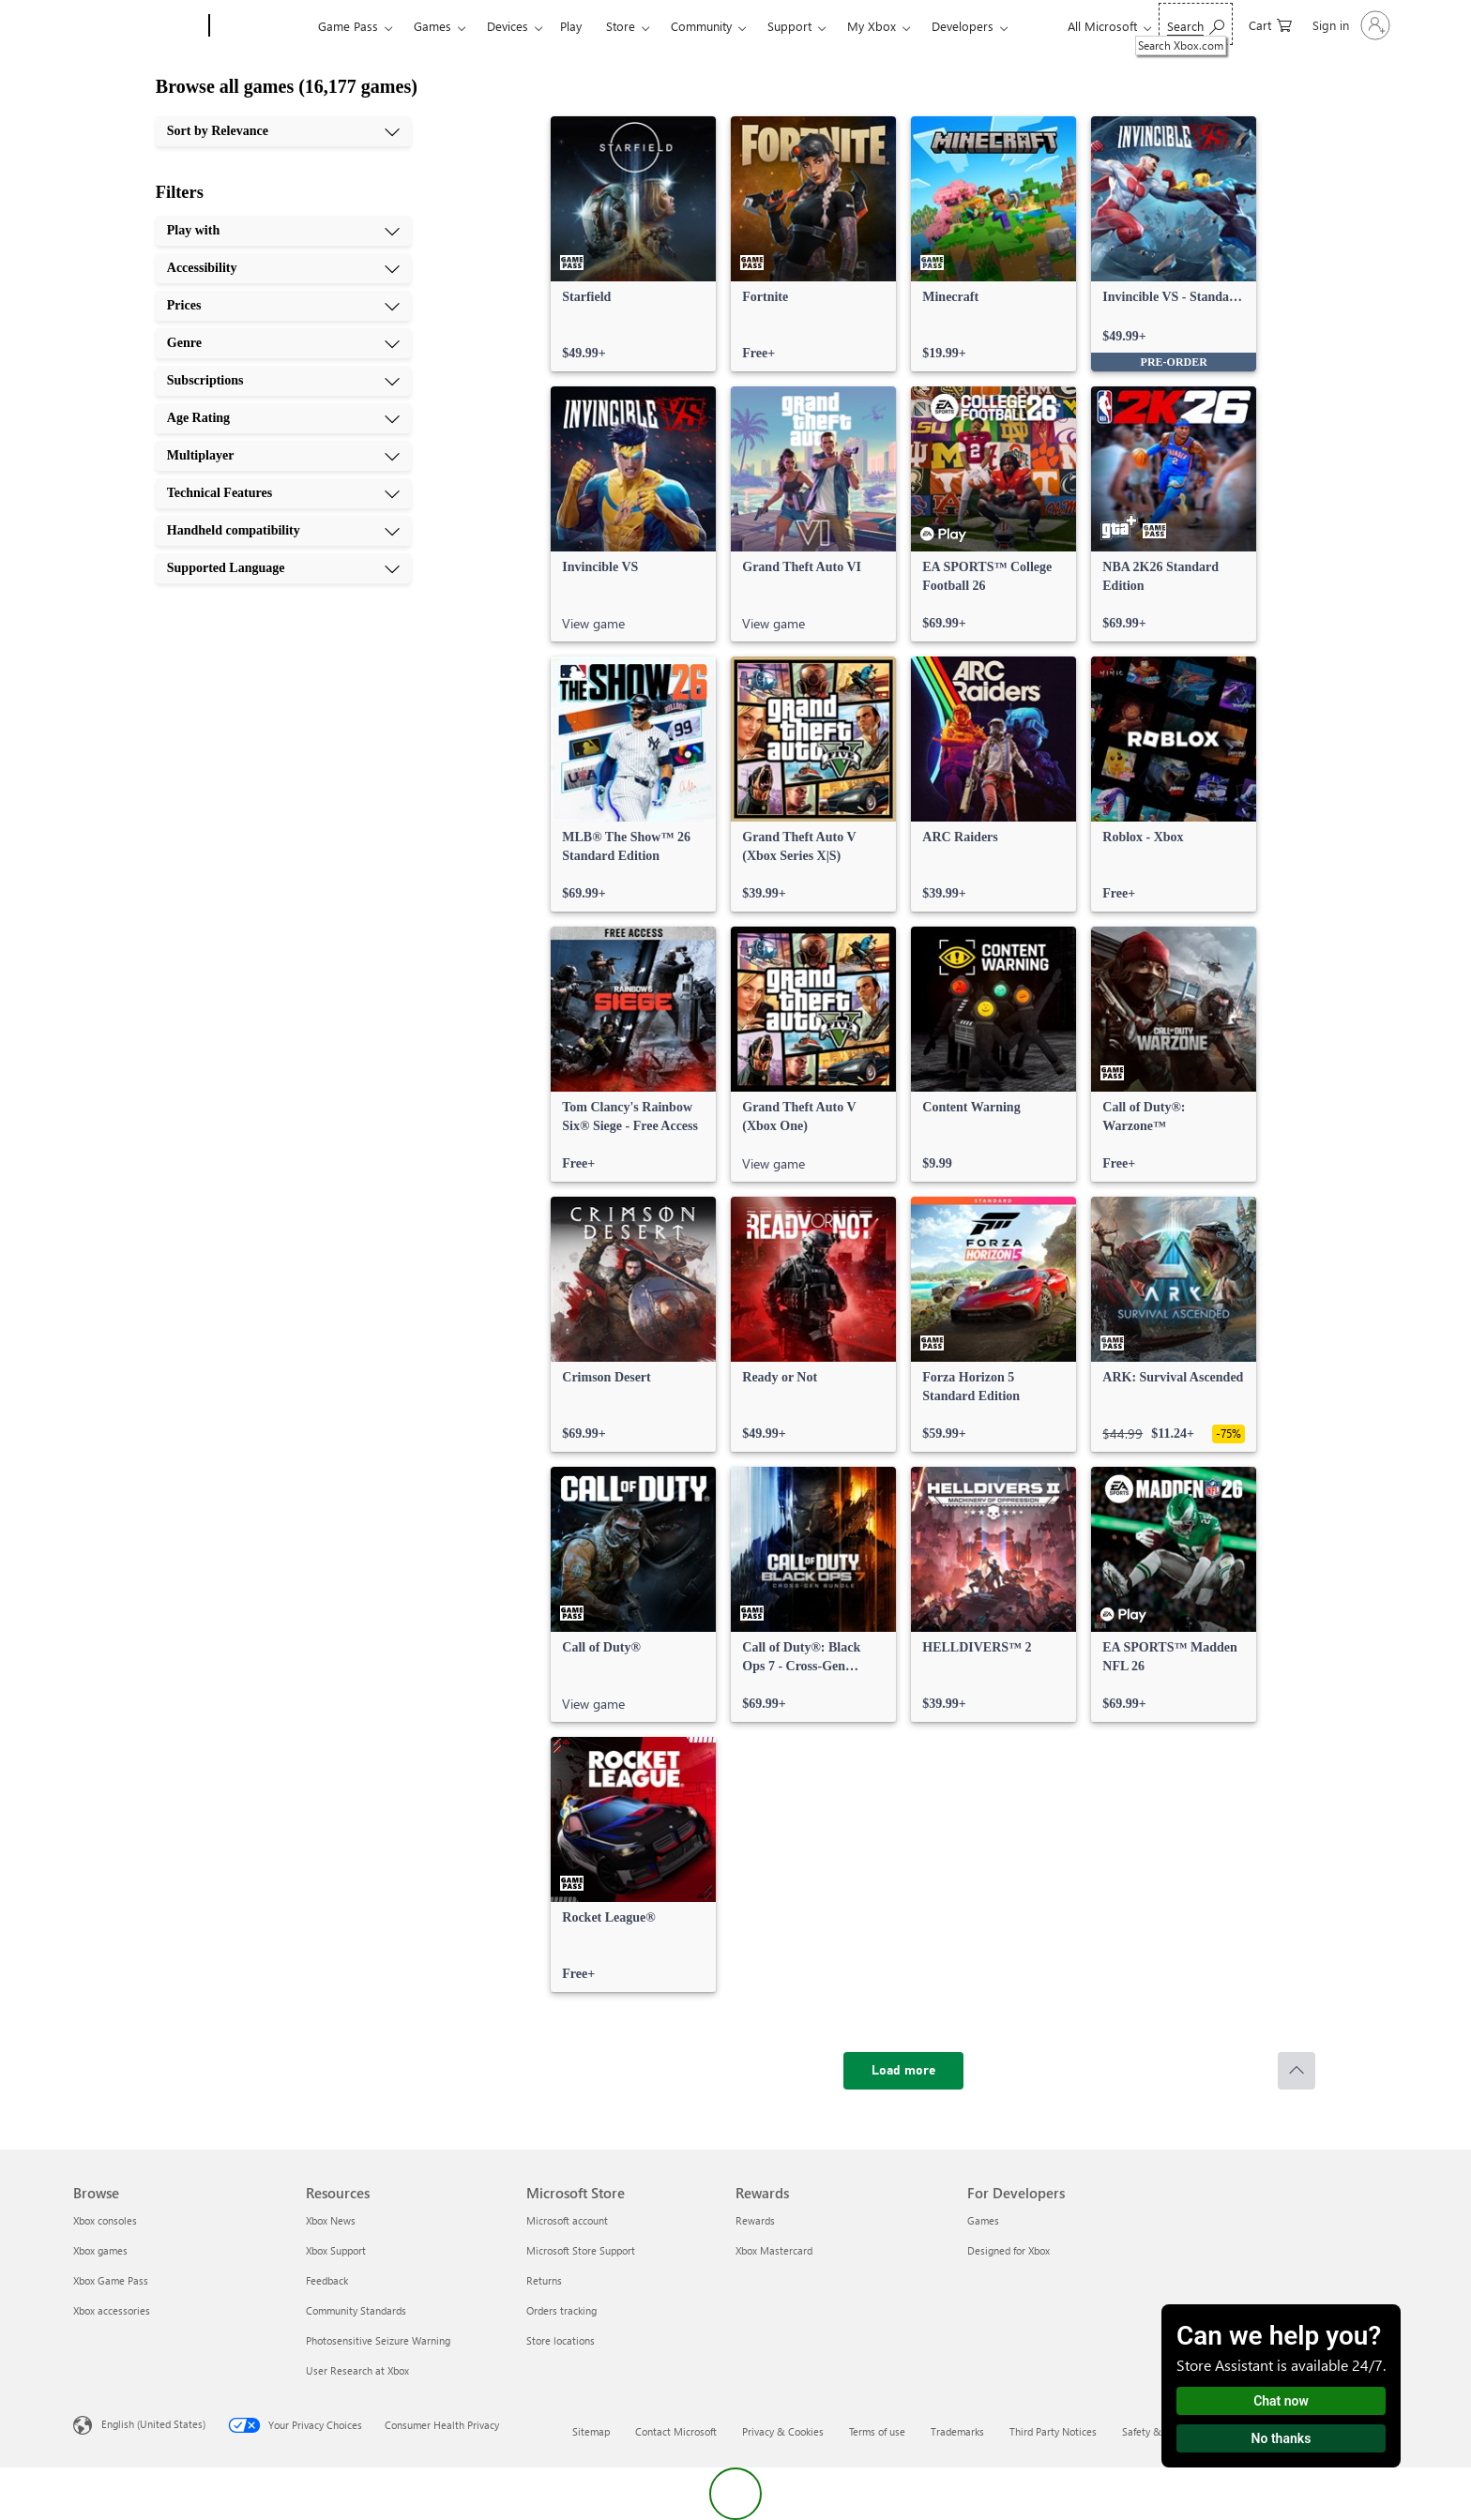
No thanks (1281, 2438)
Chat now (1281, 2400)
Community (701, 26)
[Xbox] (261, 26)
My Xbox (871, 26)
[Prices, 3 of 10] (283, 306)
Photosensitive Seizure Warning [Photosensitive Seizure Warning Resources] (378, 2340)
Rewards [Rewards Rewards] (755, 2220)
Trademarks (957, 2431)
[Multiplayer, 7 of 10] (283, 456)
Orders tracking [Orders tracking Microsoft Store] (561, 2310)
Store (620, 26)
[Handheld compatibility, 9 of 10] (283, 531)
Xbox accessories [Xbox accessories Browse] (111, 2310)
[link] (633, 243)
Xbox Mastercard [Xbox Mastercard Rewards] (774, 2250)
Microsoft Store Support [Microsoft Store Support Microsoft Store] (580, 2250)
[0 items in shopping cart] (1270, 24)
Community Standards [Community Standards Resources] (356, 2310)
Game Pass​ (348, 26)
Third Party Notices (1053, 2431)
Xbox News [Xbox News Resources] (331, 2220)
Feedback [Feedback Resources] (327, 2280)
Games (432, 26)
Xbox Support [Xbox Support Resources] (336, 2250)
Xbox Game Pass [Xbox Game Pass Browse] (110, 2280)
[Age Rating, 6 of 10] (283, 418)
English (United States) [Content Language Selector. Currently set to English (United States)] (153, 2424)
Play (571, 26)
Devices (507, 26)
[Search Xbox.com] (1196, 24)
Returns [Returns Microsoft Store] (544, 2280)
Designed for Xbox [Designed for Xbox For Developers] (1008, 2250)
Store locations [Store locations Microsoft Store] (560, 2340)
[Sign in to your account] (1349, 25)
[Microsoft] (137, 26)
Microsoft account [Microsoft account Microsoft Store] (567, 2220)
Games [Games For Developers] (983, 2220)
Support (789, 26)
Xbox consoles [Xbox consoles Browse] (105, 2220)
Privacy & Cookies (783, 2431)
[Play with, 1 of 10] (283, 231)
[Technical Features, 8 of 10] (283, 493)
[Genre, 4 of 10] (283, 343)
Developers (962, 26)
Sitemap (591, 2431)
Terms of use (877, 2431)
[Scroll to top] (1296, 2071)
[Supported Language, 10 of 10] (283, 568)
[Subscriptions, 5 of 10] (283, 381)
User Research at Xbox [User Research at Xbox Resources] (357, 2370)
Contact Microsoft (676, 2431)
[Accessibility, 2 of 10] (283, 268)
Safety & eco (1151, 2431)
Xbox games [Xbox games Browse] (100, 2250)
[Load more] (903, 2071)
